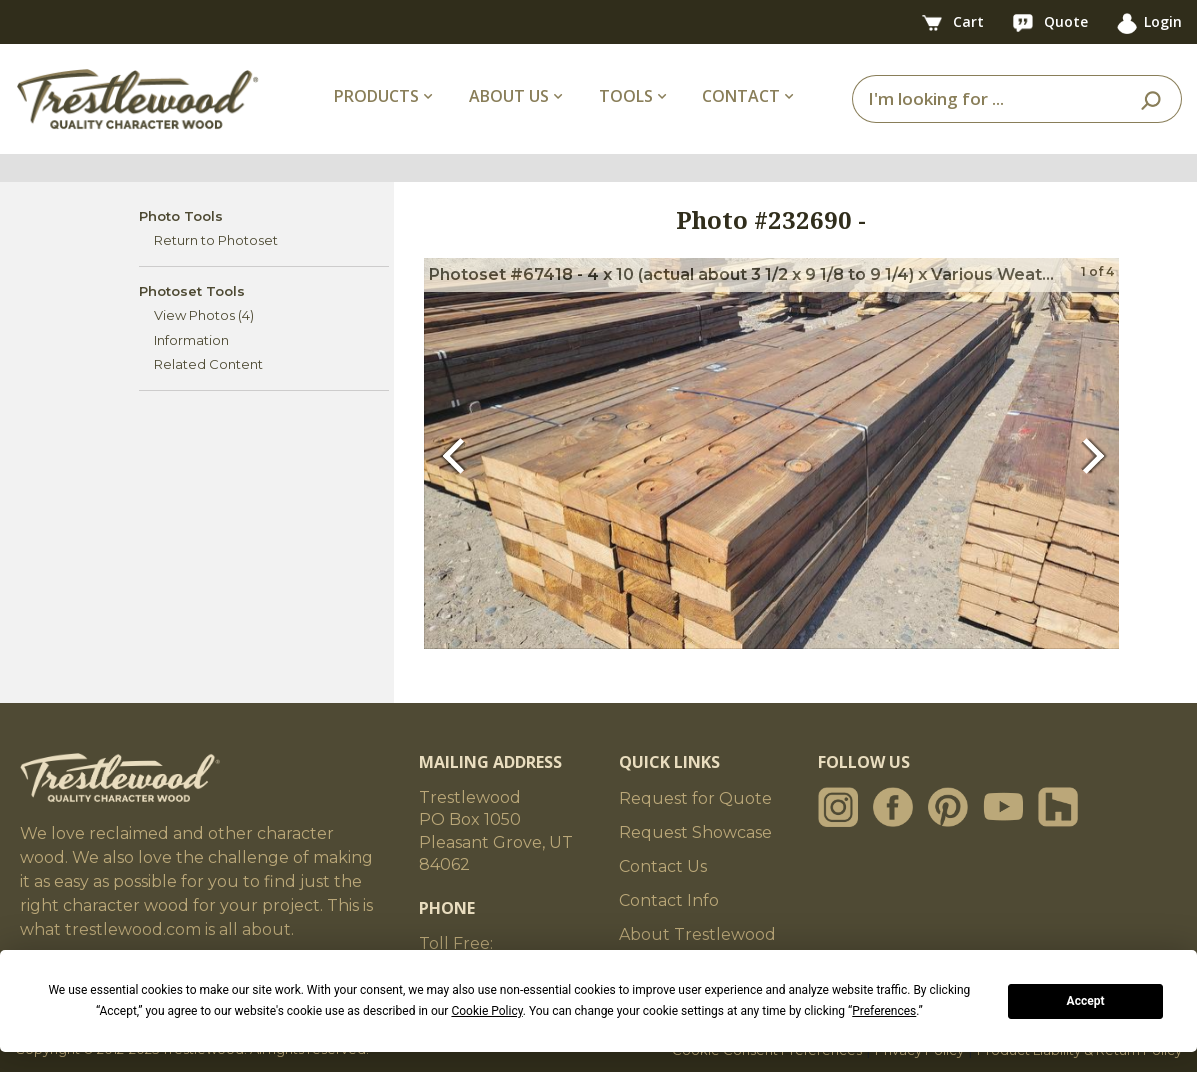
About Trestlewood (697, 934)
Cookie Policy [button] (486, 1011)
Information (191, 340)
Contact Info (669, 900)
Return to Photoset (216, 240)
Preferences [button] (884, 1011)
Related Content (208, 364)
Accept (1086, 1001)
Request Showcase (695, 832)
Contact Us (663, 866)
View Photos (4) (204, 315)
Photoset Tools (192, 291)
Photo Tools (181, 216)
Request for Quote (695, 798)
